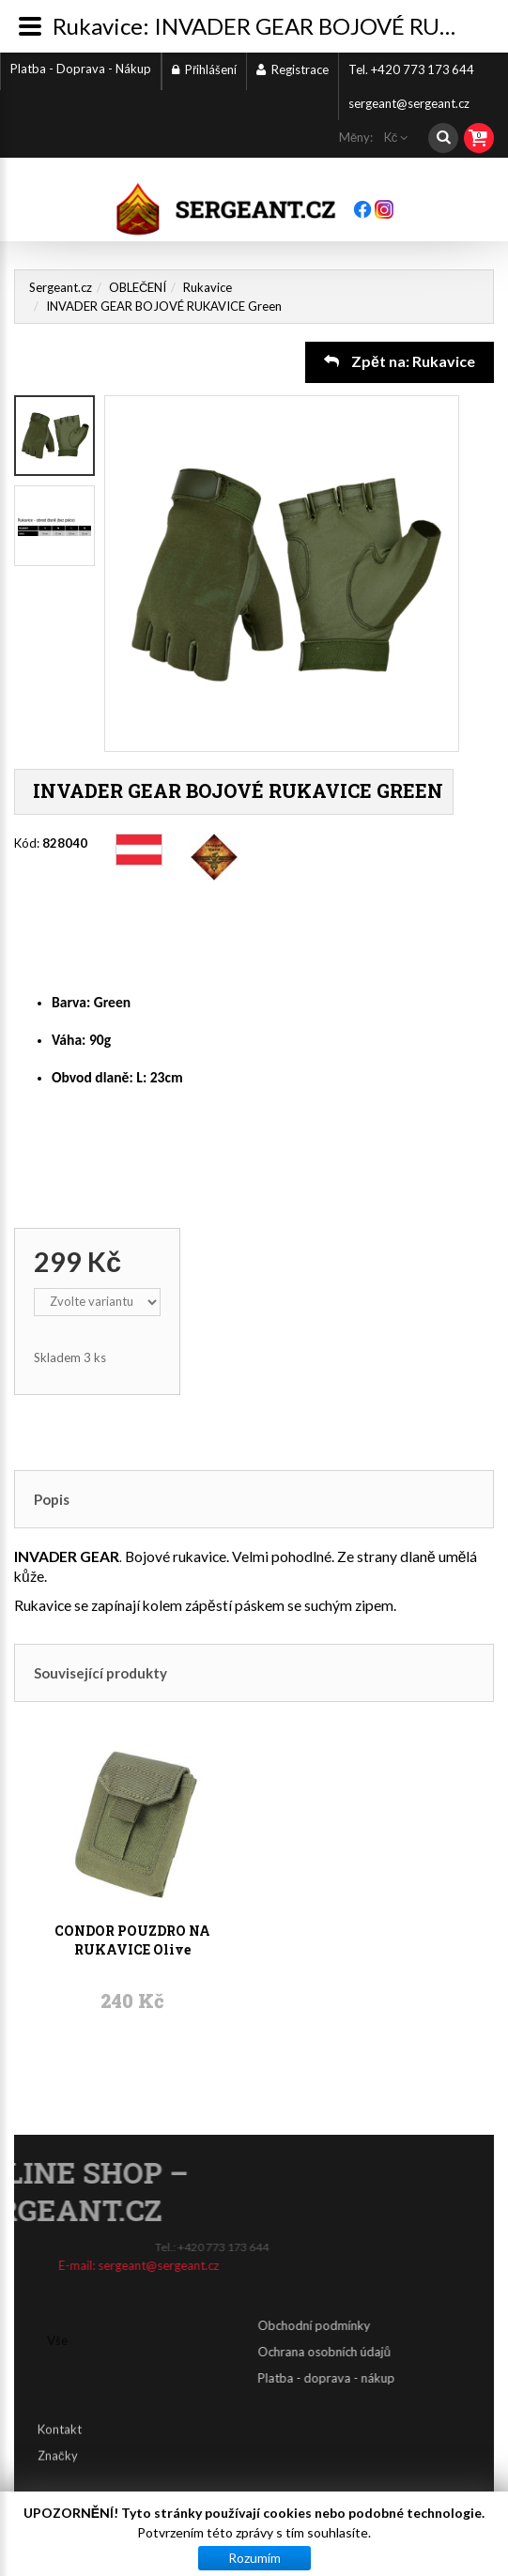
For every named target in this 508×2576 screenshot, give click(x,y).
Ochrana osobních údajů (436, 2351)
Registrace (292, 69)
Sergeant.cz (60, 287)
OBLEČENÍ (137, 287)
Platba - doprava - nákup (438, 2377)
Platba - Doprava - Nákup (80, 68)
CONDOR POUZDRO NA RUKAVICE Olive (132, 1851)
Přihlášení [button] (204, 69)
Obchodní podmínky (426, 2325)
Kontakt (60, 2416)
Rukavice (207, 287)
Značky (58, 2442)
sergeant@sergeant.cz (409, 103)
